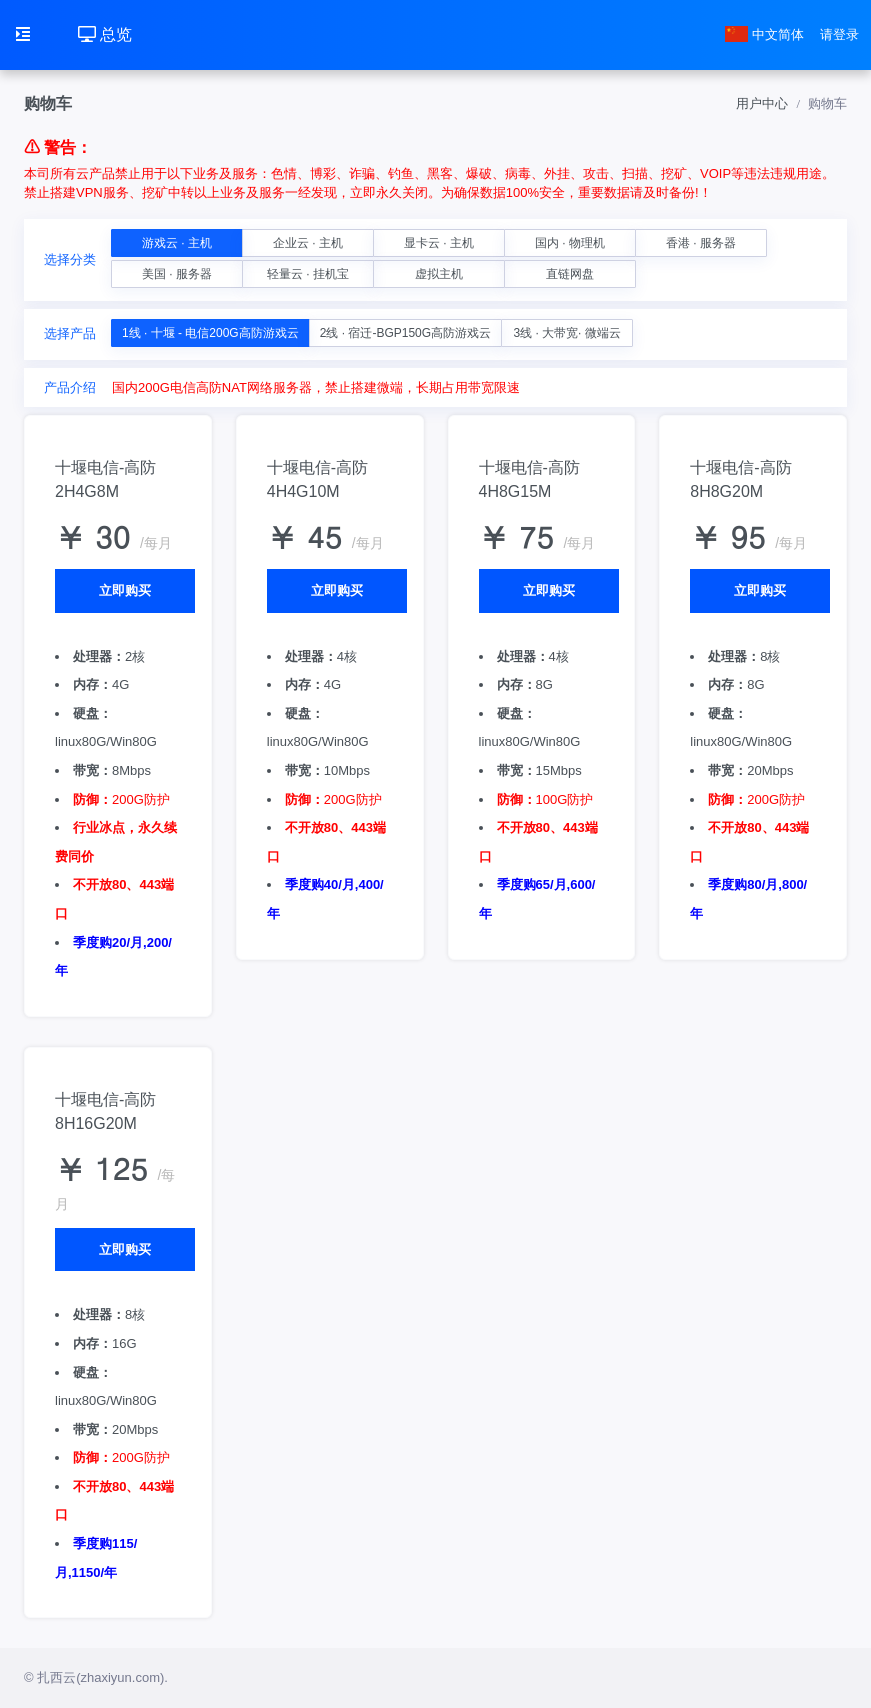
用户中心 (762, 103)
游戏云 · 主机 (177, 243)
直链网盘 (570, 274)
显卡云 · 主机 (439, 243)
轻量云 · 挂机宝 (308, 274)
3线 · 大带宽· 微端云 (566, 333)
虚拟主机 (439, 274)
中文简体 (765, 34)
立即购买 (125, 590)
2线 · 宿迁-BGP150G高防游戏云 (405, 333)
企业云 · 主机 (308, 243)
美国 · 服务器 (177, 274)
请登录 (839, 34)
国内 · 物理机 (570, 243)
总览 (105, 34)
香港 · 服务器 (701, 243)
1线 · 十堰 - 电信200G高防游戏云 (210, 333)
